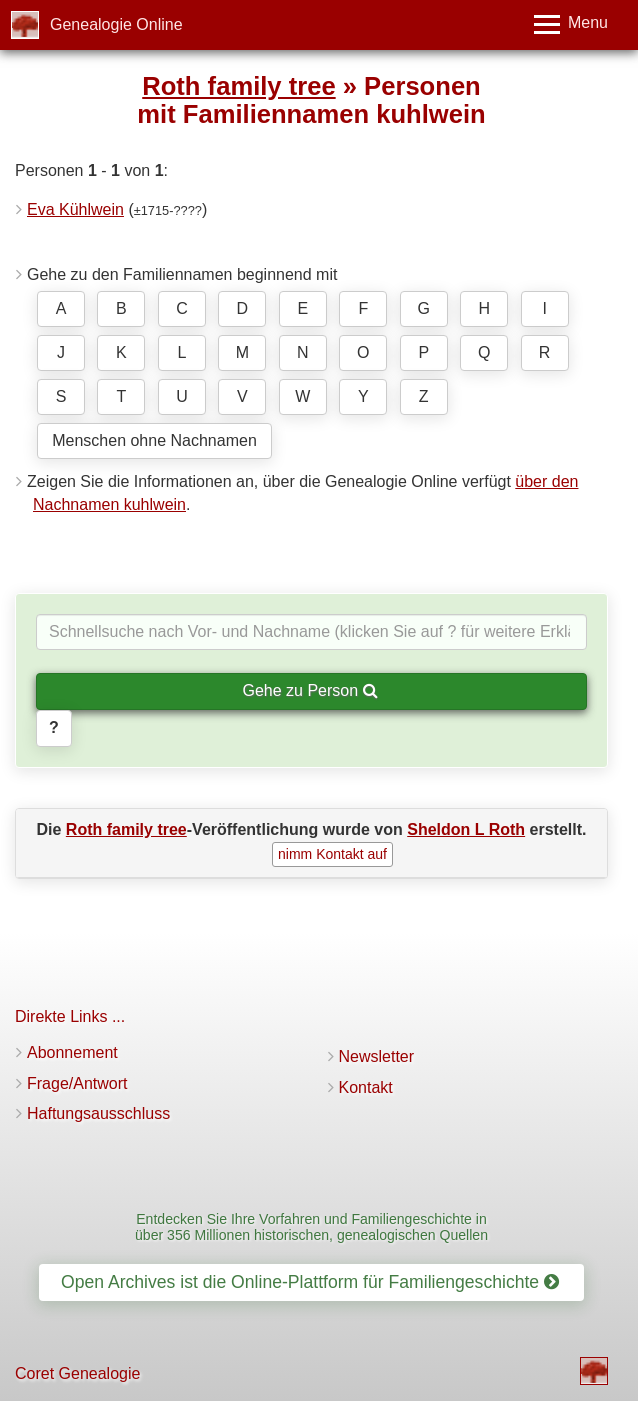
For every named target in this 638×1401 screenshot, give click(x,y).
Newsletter (377, 1056)
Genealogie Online (116, 24)
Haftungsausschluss (98, 1113)
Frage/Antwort (77, 1083)
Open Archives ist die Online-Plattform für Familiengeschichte (310, 1282)
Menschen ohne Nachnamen (154, 440)
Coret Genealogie (77, 1373)
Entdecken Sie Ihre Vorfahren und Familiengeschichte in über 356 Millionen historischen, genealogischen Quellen (311, 1226)
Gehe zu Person (309, 690)
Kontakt (366, 1087)
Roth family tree (238, 86)
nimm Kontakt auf (332, 854)
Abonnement (72, 1052)
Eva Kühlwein (75, 209)
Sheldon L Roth (466, 829)
